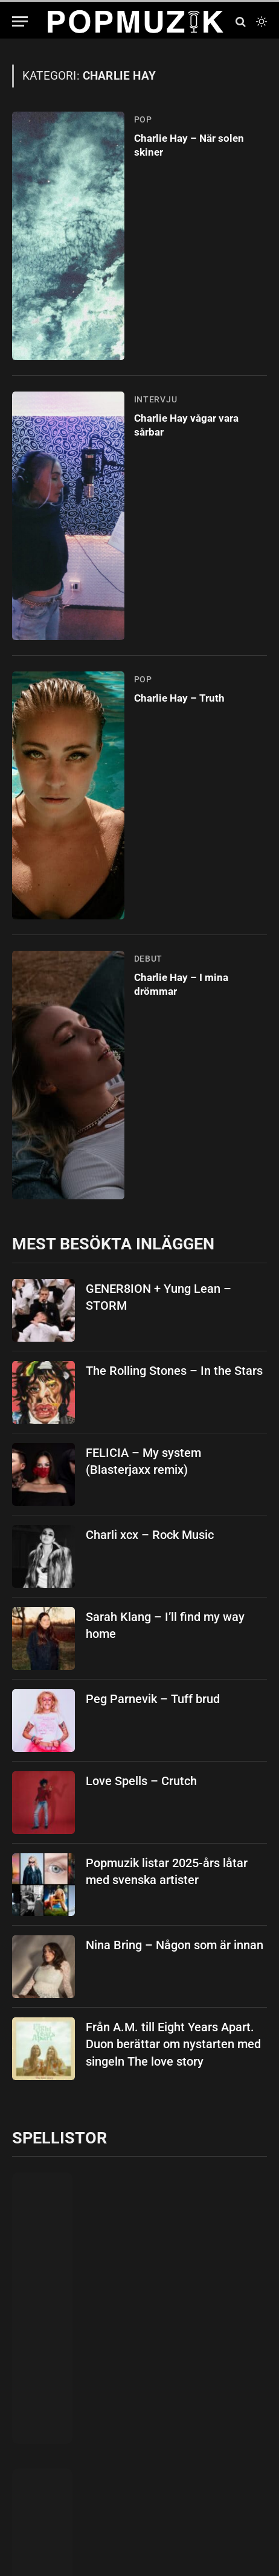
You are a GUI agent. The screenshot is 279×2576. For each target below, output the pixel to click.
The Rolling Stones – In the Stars (174, 1407)
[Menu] (20, 21)
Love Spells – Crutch (141, 1817)
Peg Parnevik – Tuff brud (153, 1735)
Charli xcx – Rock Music (150, 1571)
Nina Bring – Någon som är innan (174, 1981)
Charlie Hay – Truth (179, 716)
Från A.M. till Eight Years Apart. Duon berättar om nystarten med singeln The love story (173, 2080)
